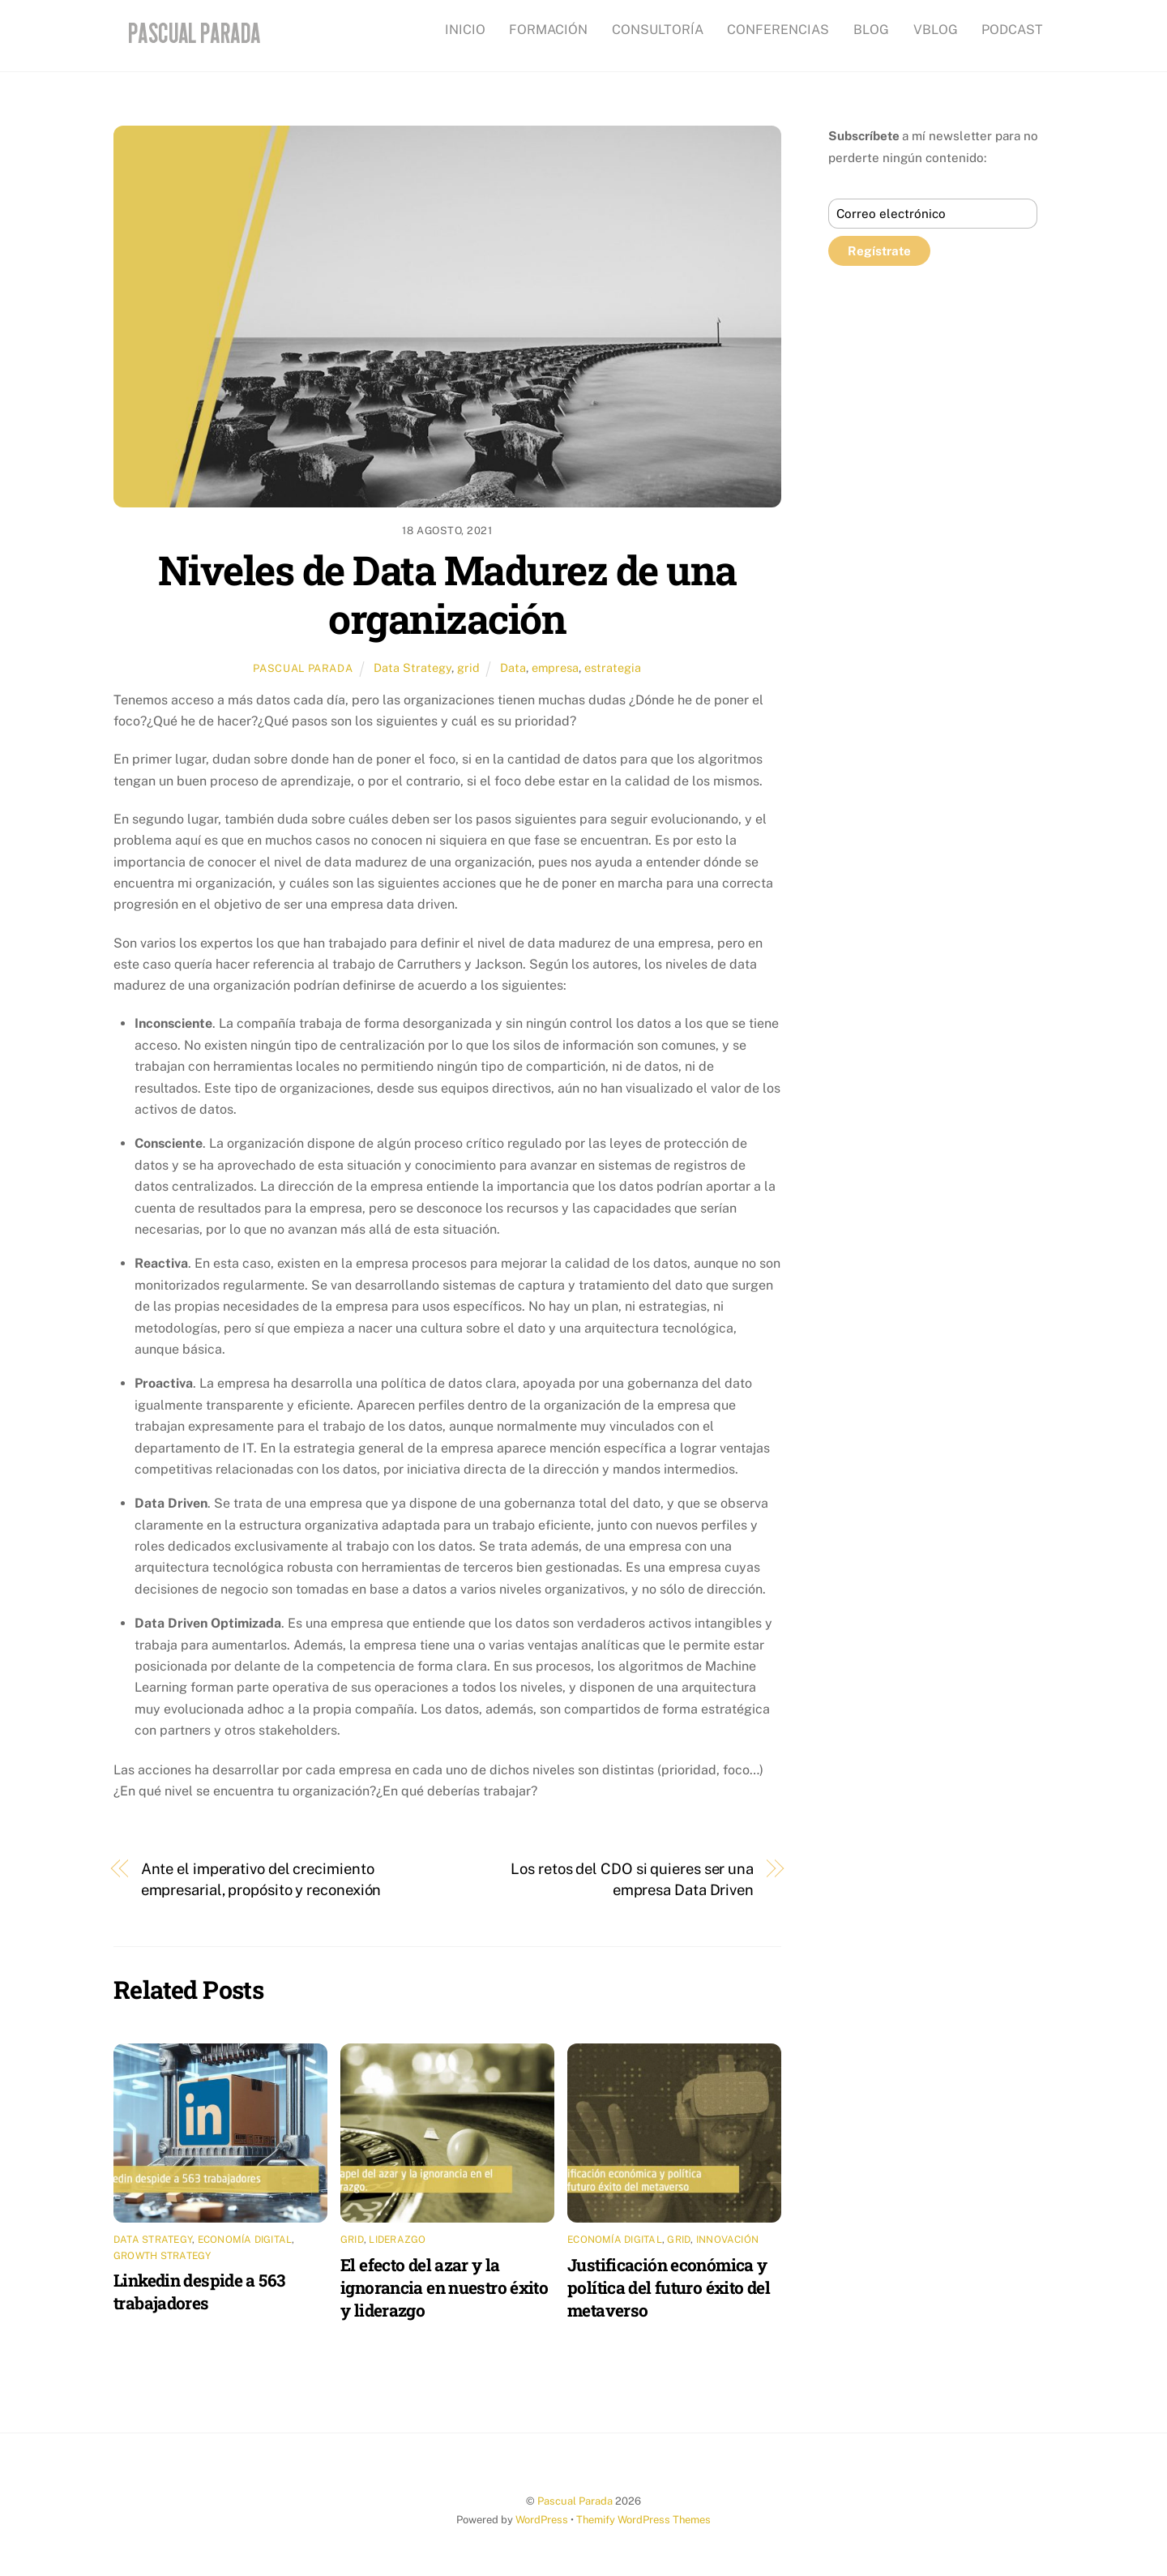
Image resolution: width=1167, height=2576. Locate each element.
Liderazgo (397, 2239)
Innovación (727, 2239)
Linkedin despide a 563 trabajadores (198, 2291)
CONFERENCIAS (778, 29)
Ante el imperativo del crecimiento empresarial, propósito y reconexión (261, 1879)
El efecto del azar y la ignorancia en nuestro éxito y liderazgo (444, 2287)
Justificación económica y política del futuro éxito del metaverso (668, 2287)
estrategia (612, 667)
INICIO (465, 29)
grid (468, 667)
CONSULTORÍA (657, 29)
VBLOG (935, 29)
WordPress (541, 2520)
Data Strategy (412, 667)
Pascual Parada (303, 668)
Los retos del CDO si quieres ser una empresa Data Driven (632, 1879)
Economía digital (245, 2239)
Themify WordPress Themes (643, 2520)
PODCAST (1012, 29)
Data (513, 667)
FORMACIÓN (548, 29)
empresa (555, 667)
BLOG (871, 29)
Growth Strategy (162, 2255)
